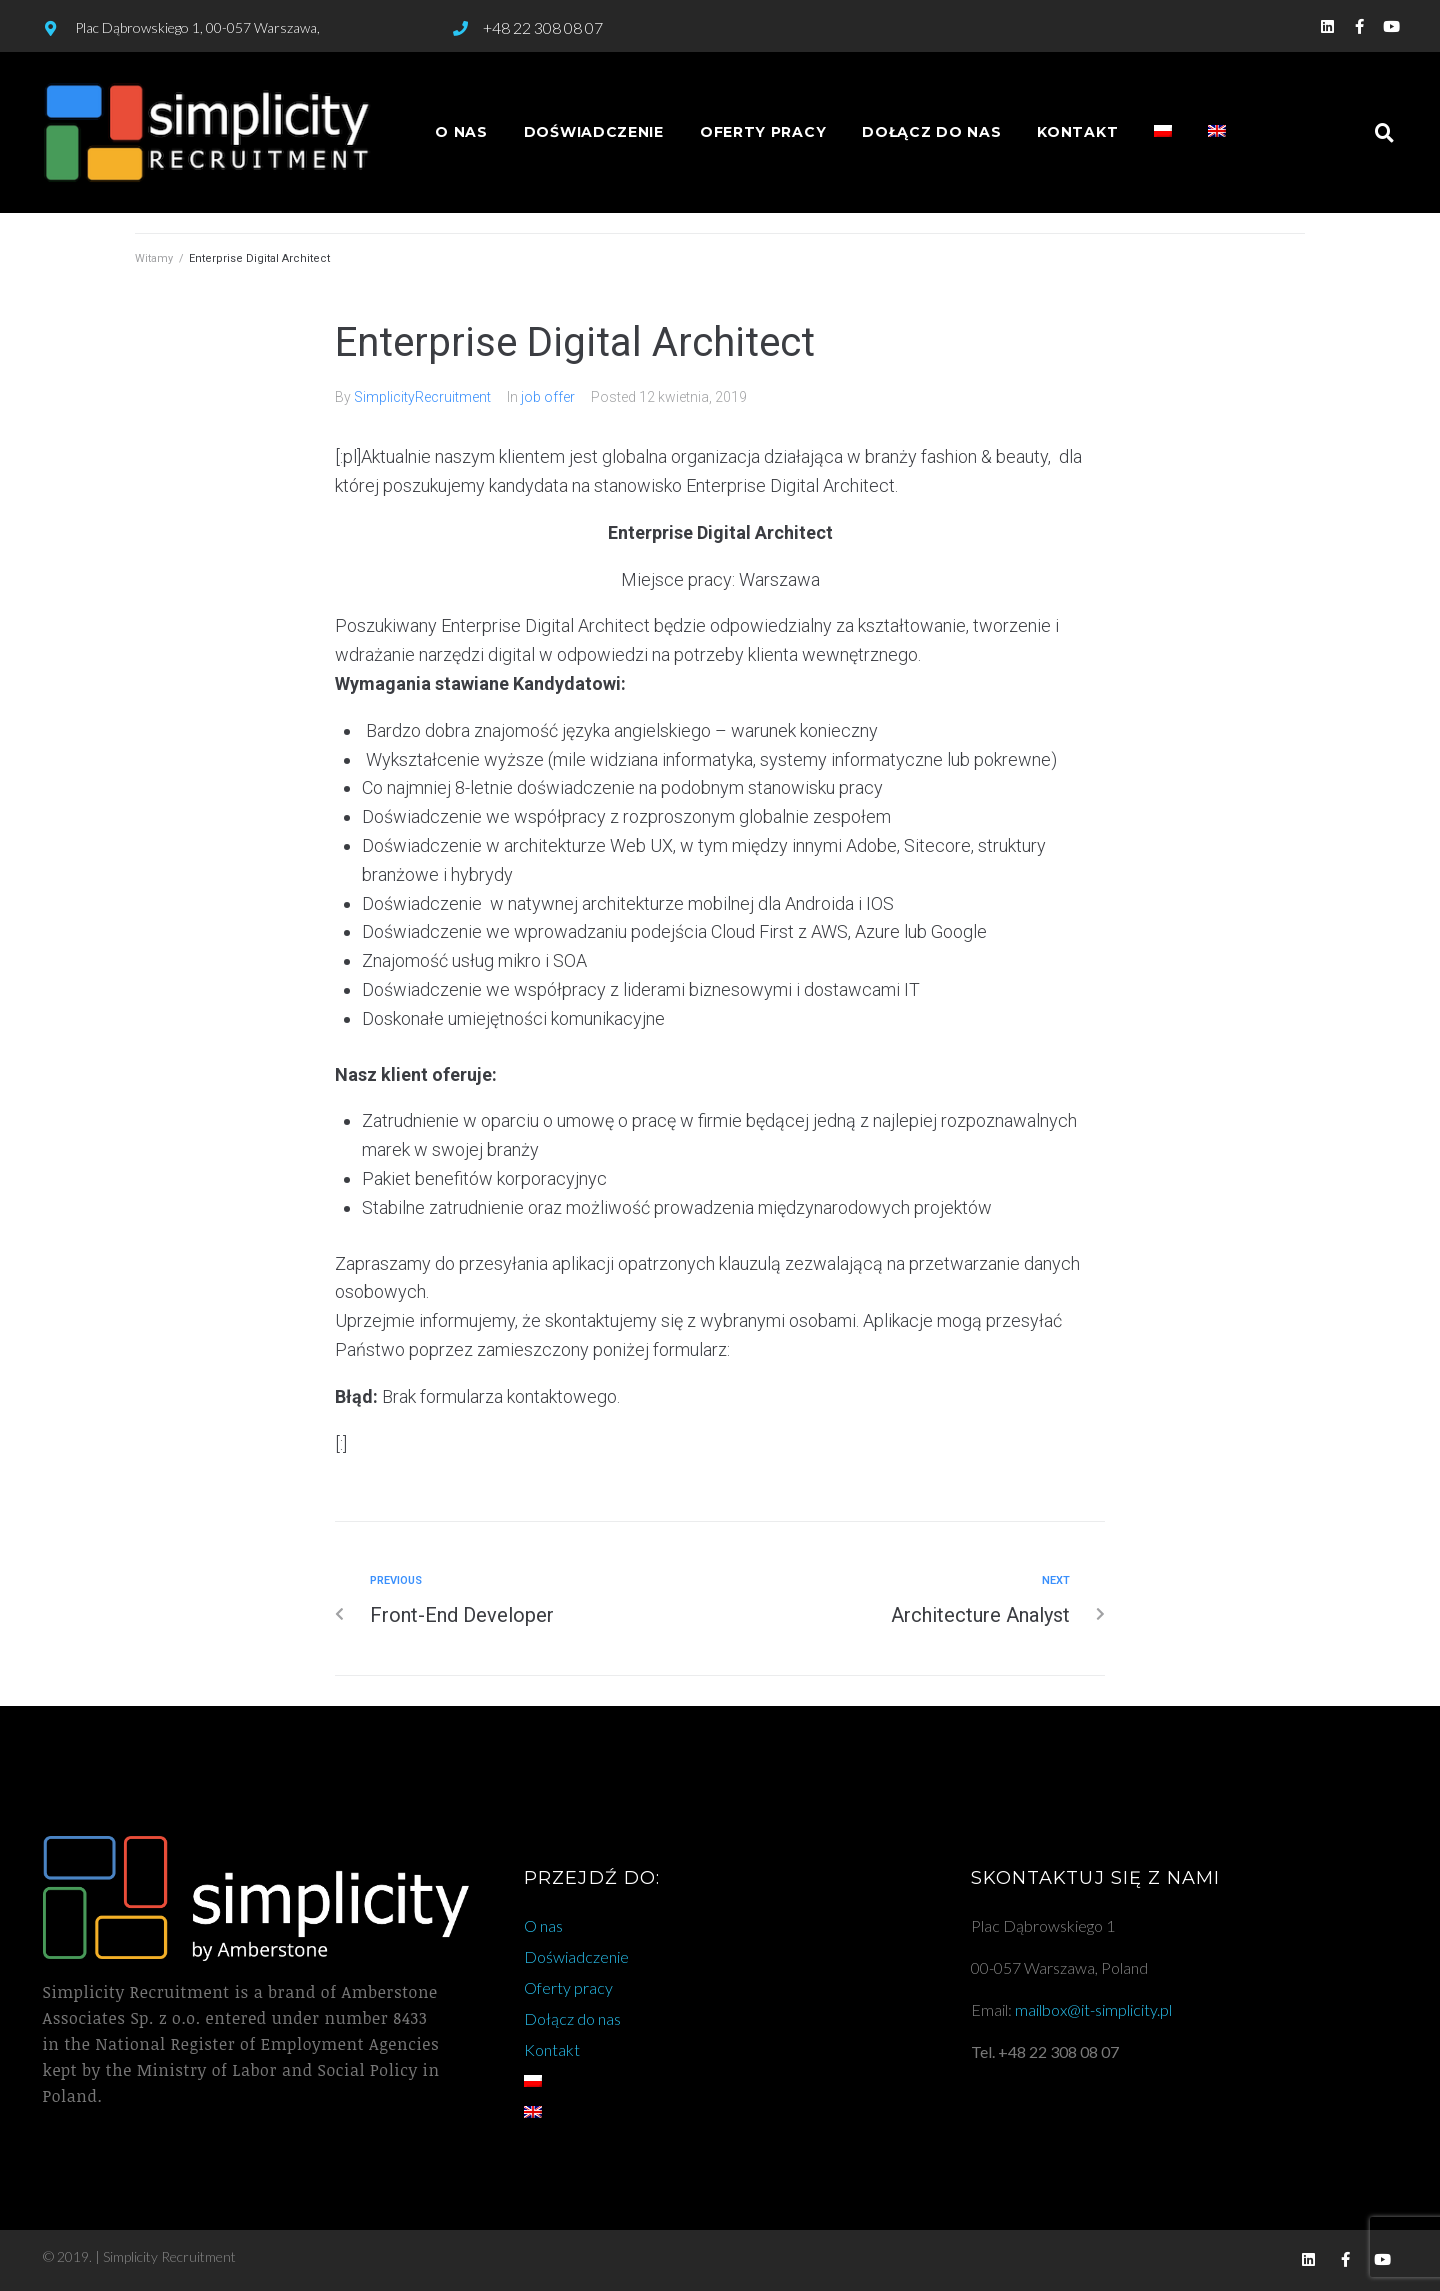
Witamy (154, 258)
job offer (548, 397)
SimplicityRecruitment (422, 397)
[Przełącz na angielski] (1217, 132)
